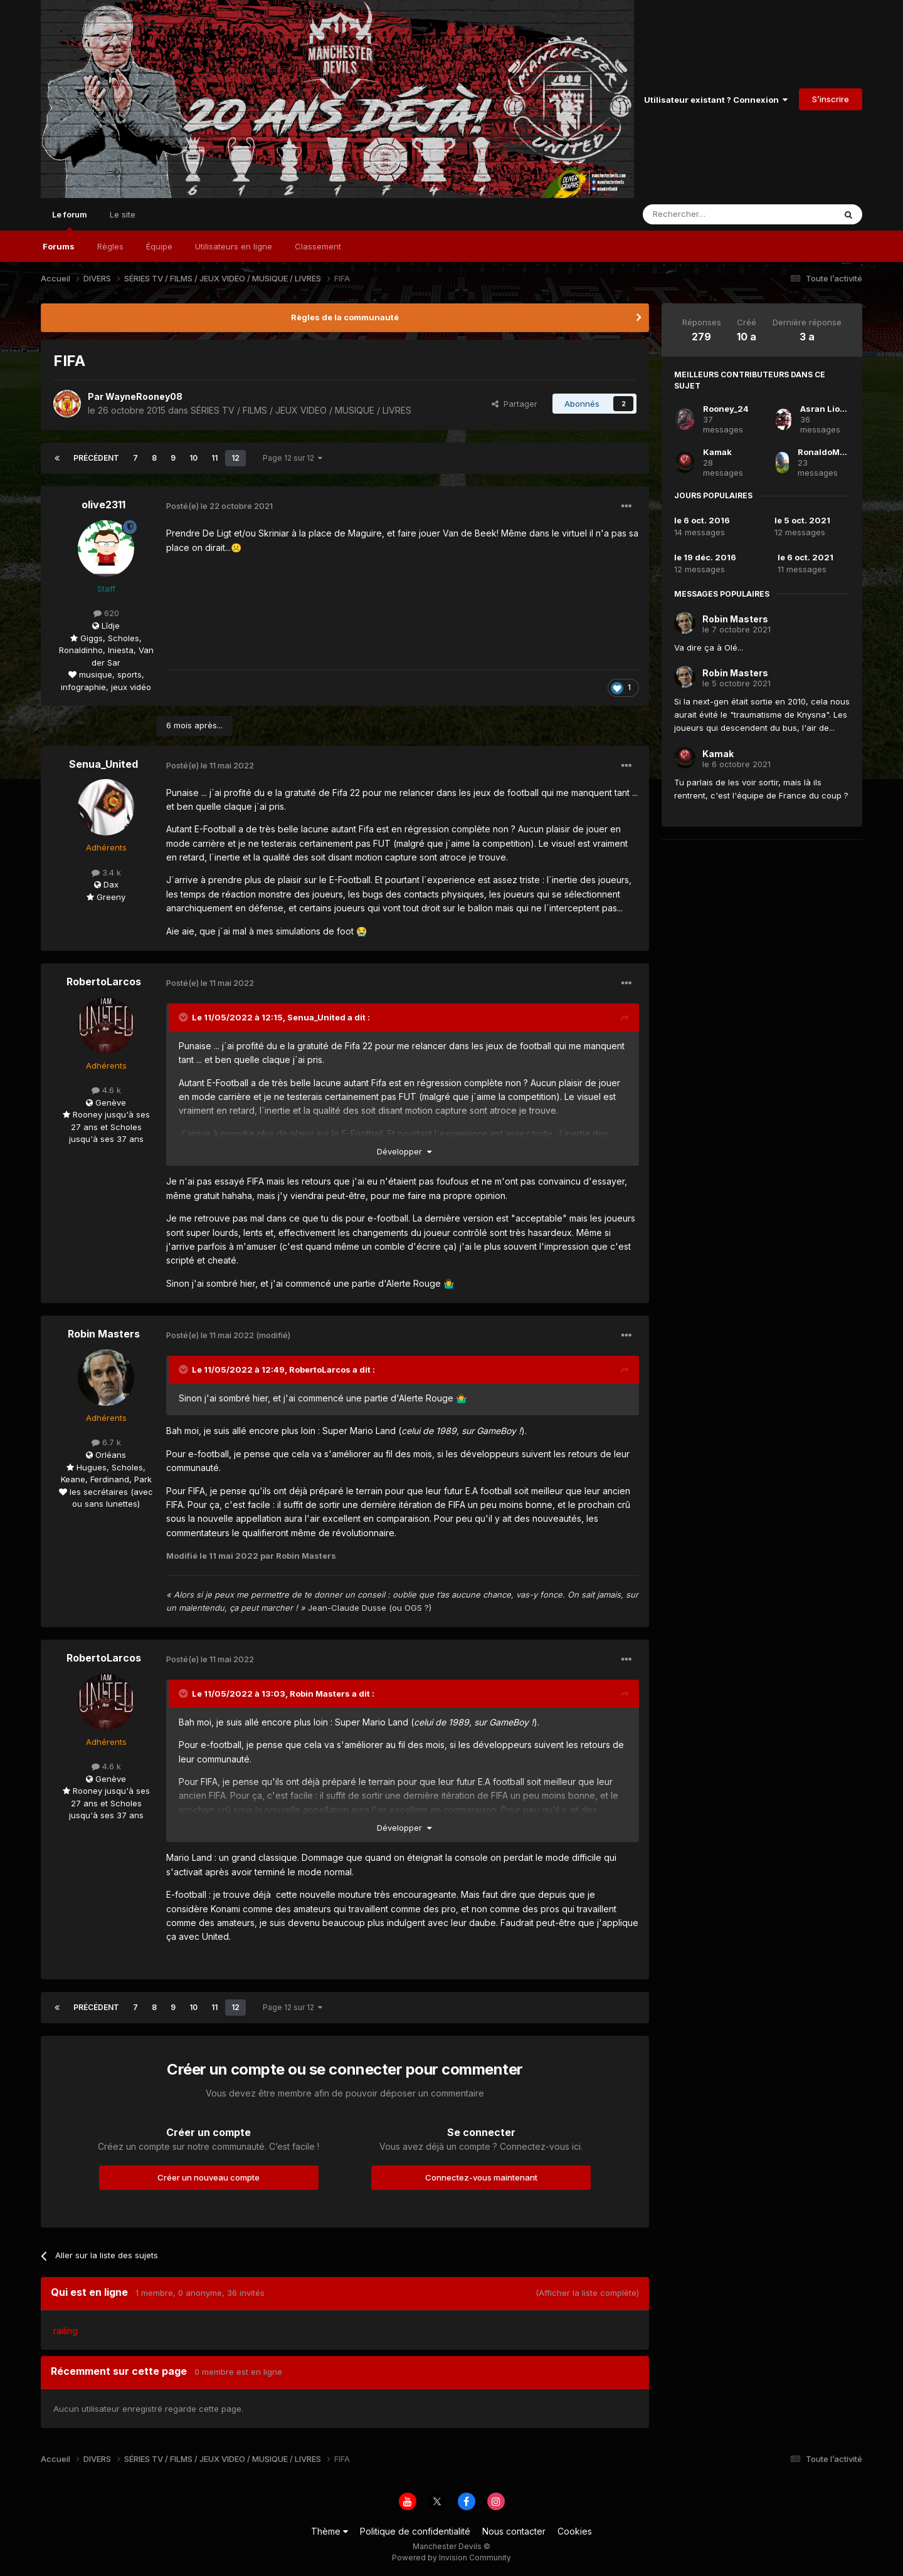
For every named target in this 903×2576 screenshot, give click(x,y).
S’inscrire (830, 99)
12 (235, 458)
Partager (514, 404)
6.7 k (106, 1442)
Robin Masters (104, 1333)
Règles (110, 246)
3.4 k (106, 872)
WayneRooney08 (143, 396)
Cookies (574, 2531)
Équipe (159, 246)
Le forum (69, 220)
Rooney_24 (726, 409)
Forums (59, 246)
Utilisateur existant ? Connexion (716, 100)
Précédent (96, 458)
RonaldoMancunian (839, 452)
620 (106, 613)
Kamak (717, 452)
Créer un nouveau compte (208, 2177)
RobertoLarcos (103, 981)
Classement (318, 246)
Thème (329, 2531)
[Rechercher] (711, 214)
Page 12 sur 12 (292, 458)
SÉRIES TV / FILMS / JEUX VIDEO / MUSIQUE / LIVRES (301, 410)
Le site (122, 214)
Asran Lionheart (834, 409)
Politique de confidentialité (415, 2531)
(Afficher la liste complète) (587, 2293)
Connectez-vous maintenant (481, 2177)
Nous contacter (514, 2531)
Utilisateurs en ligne (233, 246)
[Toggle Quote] (184, 1017)
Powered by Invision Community (451, 2557)
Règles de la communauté (345, 317)
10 (193, 458)
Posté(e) (219, 506)
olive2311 (103, 504)
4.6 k (106, 1090)
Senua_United (103, 764)
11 (214, 458)
